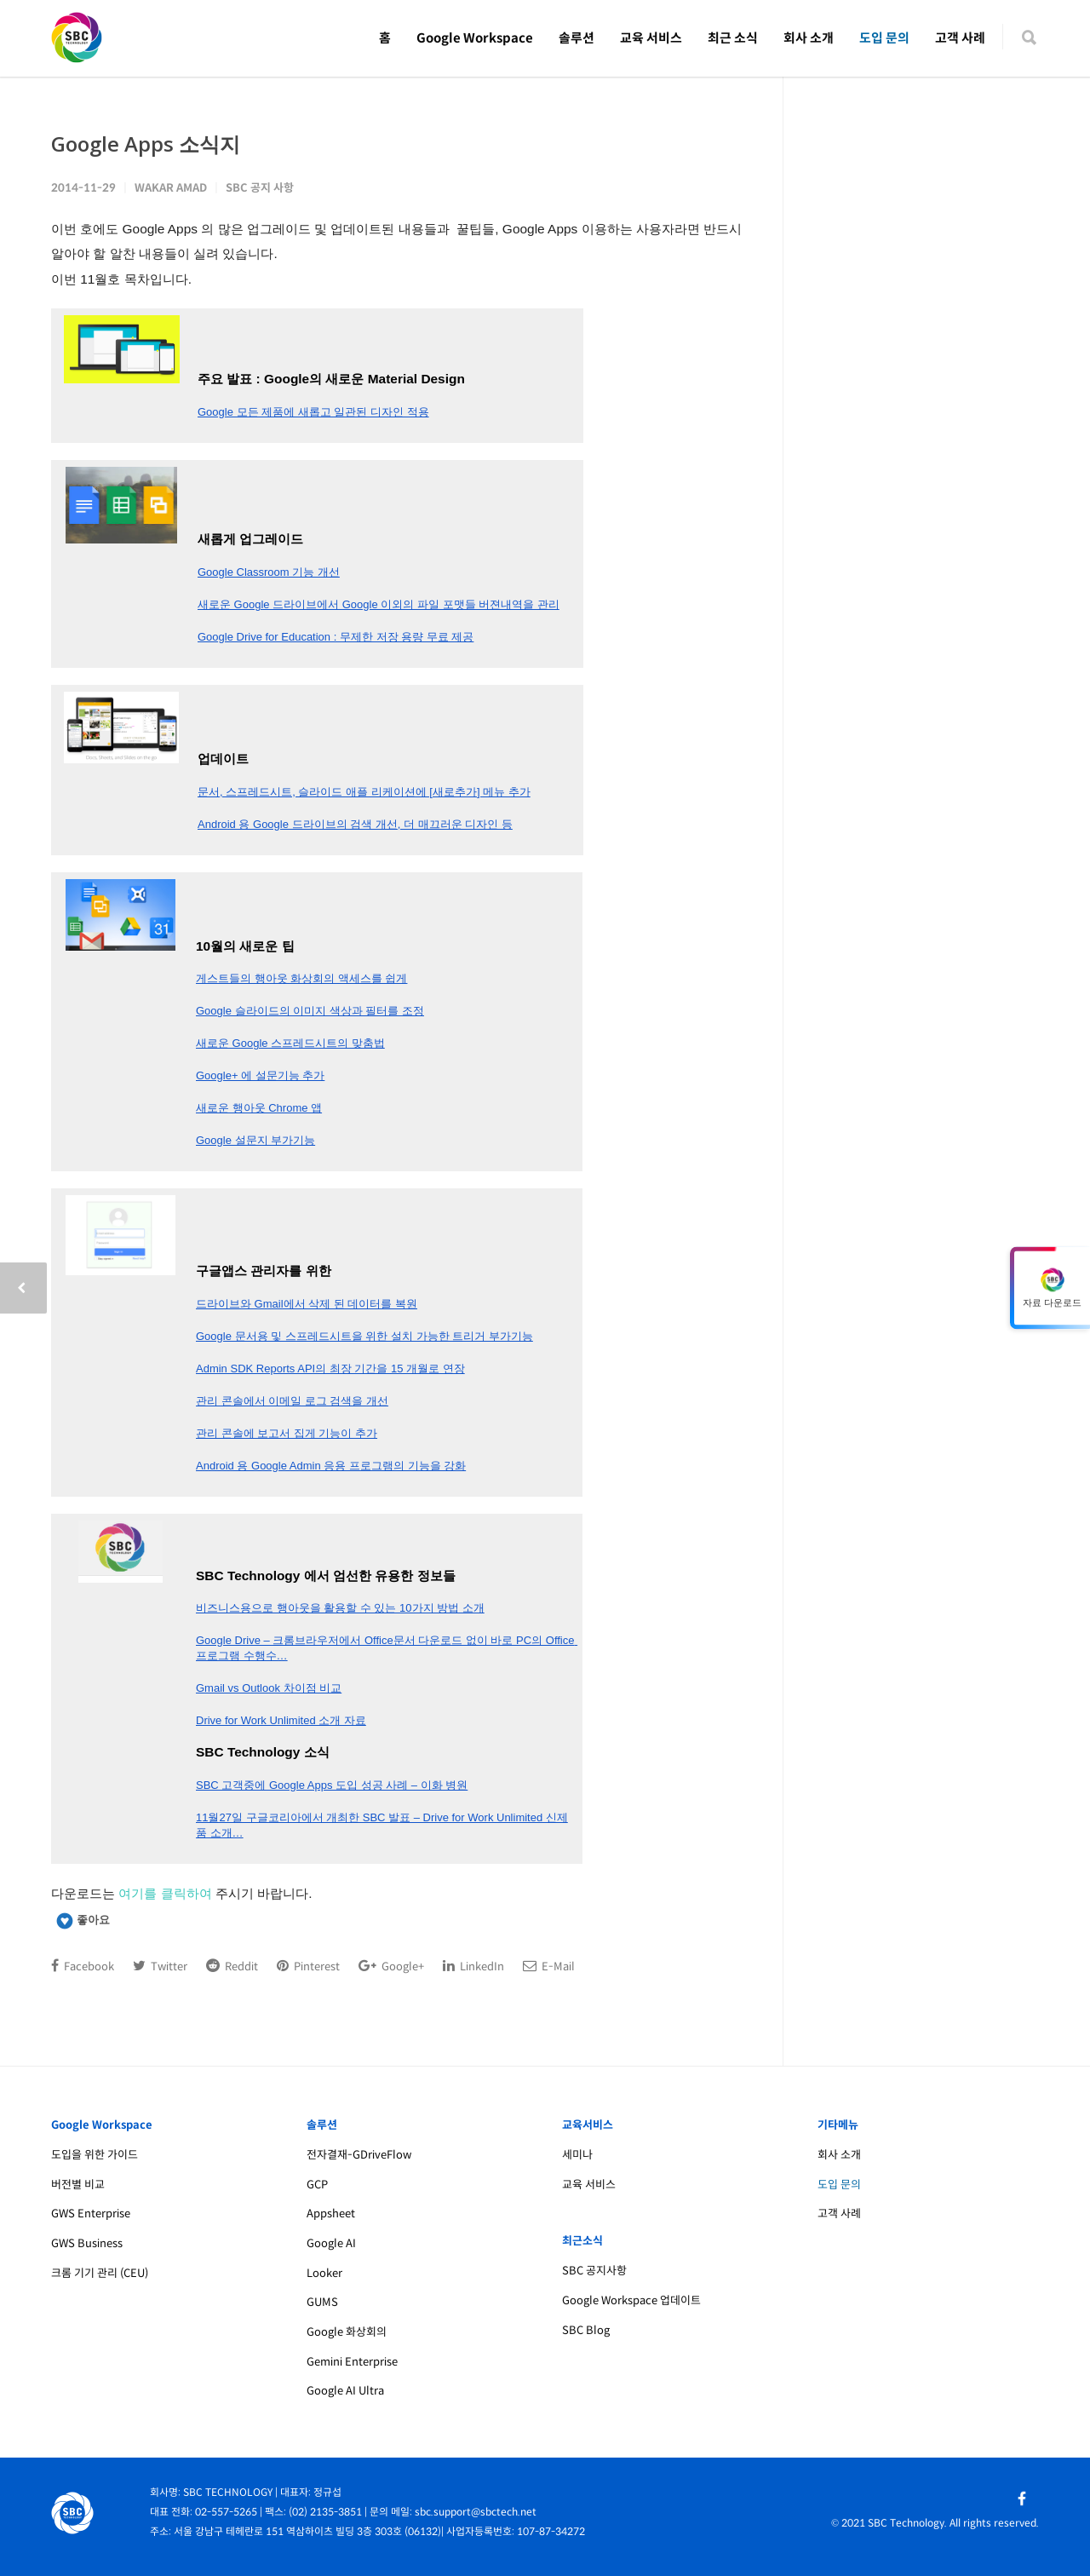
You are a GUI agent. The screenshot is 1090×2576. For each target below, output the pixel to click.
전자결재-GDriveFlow (359, 2155)
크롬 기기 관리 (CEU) (99, 2273)
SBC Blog (586, 2330)
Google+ (391, 1966)
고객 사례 (960, 38)
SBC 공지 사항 (260, 188)
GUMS (322, 2302)
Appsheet (331, 2213)
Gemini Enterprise (352, 2362)
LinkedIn (473, 1966)
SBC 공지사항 (594, 2270)
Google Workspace (474, 38)
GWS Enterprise (90, 2213)
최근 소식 (733, 38)
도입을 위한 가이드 (94, 2155)
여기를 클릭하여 (164, 1893)
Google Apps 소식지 (145, 143)
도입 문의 (884, 38)
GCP (317, 2184)
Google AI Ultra (345, 2390)
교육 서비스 (651, 38)
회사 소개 (808, 38)
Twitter (160, 1966)
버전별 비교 (78, 2184)
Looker (324, 2273)
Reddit (232, 1966)
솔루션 (576, 38)
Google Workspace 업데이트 (631, 2300)
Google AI (331, 2243)
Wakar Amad (171, 188)
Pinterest (308, 1966)
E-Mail (549, 1966)
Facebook (82, 1966)
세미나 (577, 2155)
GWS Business (87, 2243)
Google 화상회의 (347, 2332)
